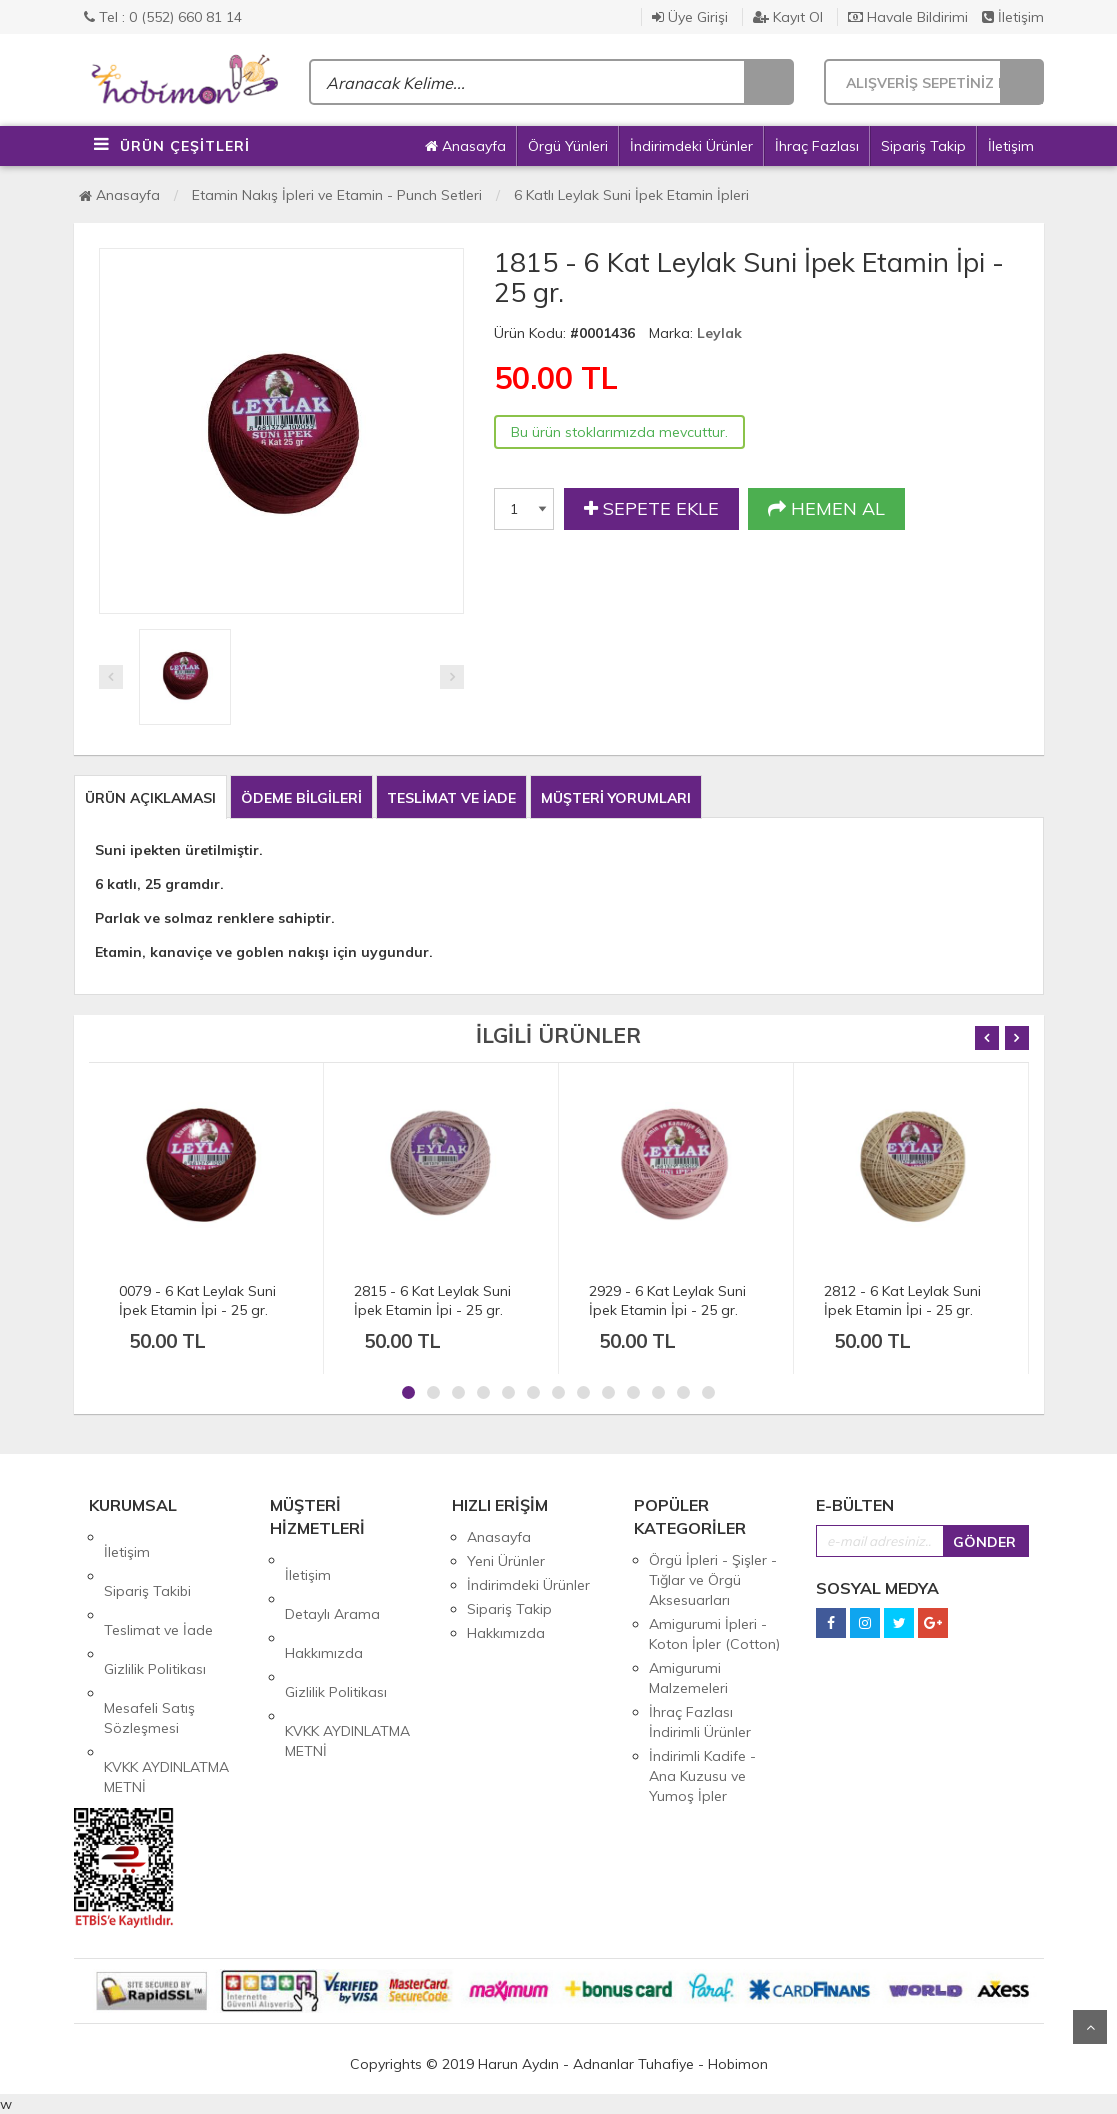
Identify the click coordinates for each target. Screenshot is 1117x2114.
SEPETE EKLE (651, 509)
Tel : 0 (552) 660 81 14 (163, 17)
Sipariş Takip (923, 146)
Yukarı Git (1090, 2027)
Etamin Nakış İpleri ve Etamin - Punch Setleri (337, 195)
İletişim (1013, 17)
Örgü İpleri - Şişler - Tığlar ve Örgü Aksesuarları (713, 1580)
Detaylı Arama (332, 1584)
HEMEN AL (826, 509)
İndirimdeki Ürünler (691, 146)
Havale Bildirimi (908, 17)
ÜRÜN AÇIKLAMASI (150, 798)
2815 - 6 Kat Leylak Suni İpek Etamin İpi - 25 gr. (432, 1300)
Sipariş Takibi (147, 1561)
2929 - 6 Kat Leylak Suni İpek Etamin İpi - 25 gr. (667, 1300)
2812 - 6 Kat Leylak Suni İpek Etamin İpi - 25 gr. (902, 1300)
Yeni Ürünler (506, 1561)
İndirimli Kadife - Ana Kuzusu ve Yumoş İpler (702, 1776)
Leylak (719, 333)
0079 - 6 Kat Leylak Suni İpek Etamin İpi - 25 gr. (197, 1300)
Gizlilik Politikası (155, 1609)
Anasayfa (465, 146)
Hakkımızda (324, 1608)
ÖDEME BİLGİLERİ (301, 798)
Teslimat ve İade (158, 1585)
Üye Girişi (690, 17)
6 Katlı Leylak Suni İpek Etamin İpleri (631, 195)
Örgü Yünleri (568, 146)
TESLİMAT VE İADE (451, 798)
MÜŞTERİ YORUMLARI (616, 798)
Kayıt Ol (788, 17)
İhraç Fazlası (817, 146)
